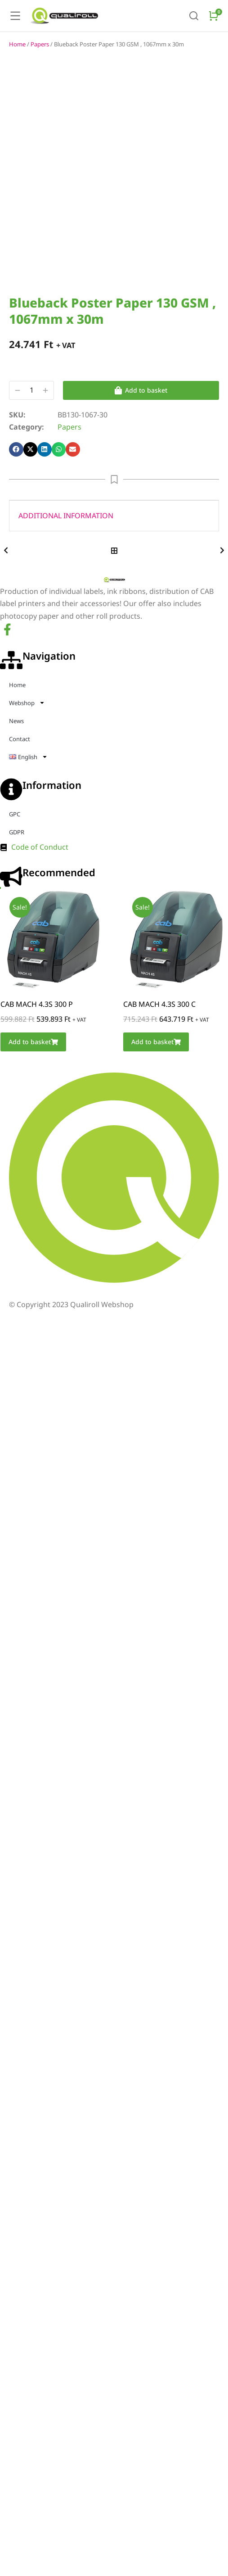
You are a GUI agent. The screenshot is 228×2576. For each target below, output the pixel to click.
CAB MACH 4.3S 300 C (159, 1040)
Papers (40, 80)
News (16, 757)
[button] (16, 485)
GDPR (16, 868)
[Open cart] (213, 15)
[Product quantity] (31, 426)
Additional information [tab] (65, 552)
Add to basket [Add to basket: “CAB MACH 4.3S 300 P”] (33, 1077)
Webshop (27, 738)
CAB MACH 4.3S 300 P (36, 1040)
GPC (14, 850)
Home (17, 80)
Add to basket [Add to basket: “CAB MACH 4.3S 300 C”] (156, 1077)
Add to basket (141, 426)
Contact (19, 775)
